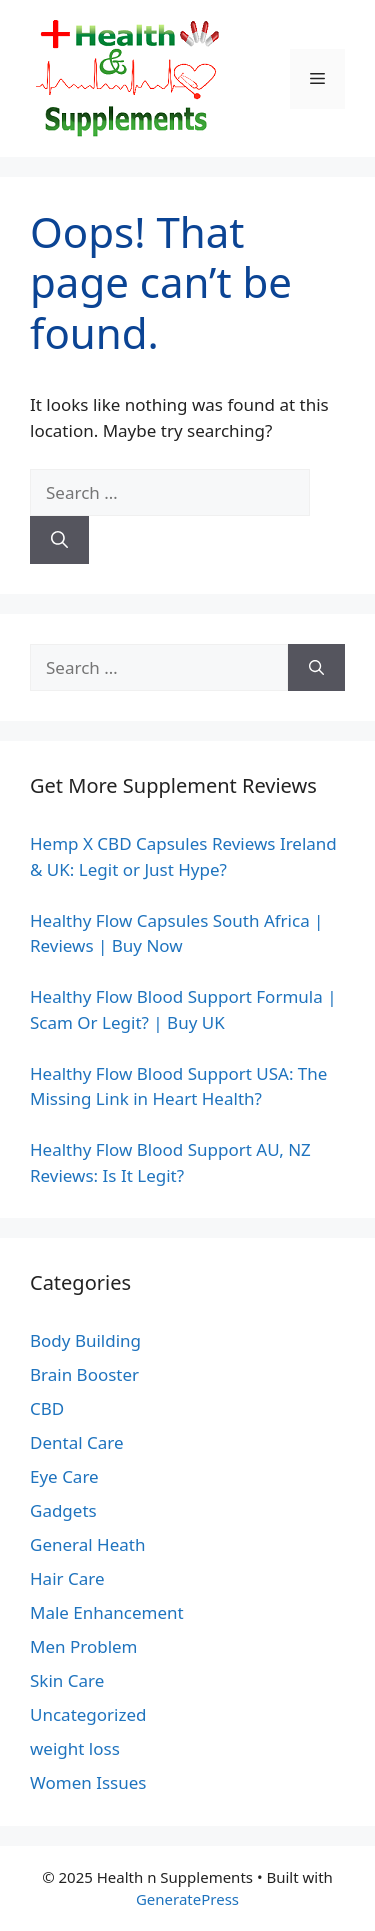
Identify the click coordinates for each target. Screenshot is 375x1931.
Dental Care (77, 1442)
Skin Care (67, 1680)
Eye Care (64, 1476)
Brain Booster (84, 1374)
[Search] (59, 540)
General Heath (87, 1544)
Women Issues (88, 1782)
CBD (47, 1408)
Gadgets (63, 1510)
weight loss (75, 1748)
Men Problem (84, 1646)
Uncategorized (88, 1714)
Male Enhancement (107, 1612)
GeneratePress (187, 1899)
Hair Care (67, 1578)
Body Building (85, 1340)
